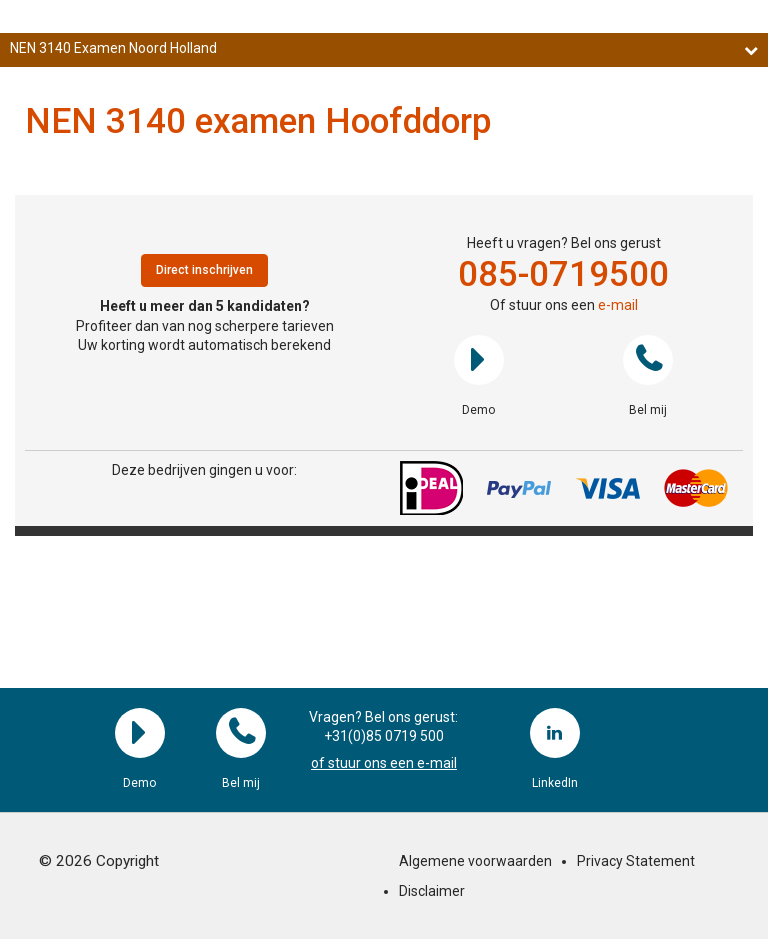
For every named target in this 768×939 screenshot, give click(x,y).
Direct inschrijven (204, 270)
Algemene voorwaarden (475, 861)
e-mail (618, 305)
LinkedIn (555, 733)
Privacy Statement (636, 861)
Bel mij (648, 360)
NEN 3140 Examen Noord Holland (384, 48)
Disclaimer (432, 891)
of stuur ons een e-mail (384, 763)
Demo (479, 360)
